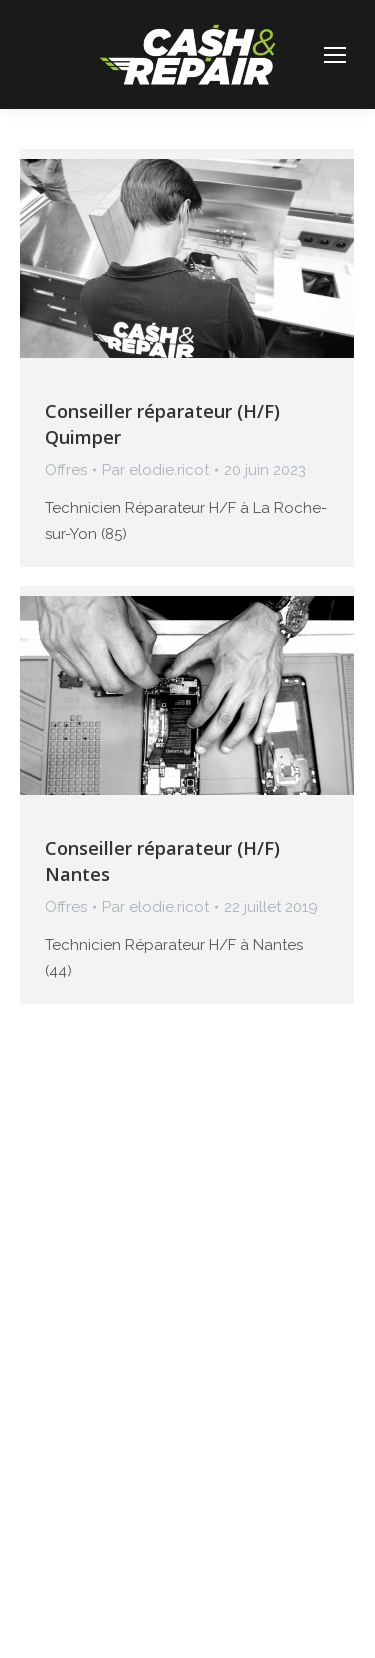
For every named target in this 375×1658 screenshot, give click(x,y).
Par (155, 470)
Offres (66, 470)
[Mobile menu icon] (335, 55)
